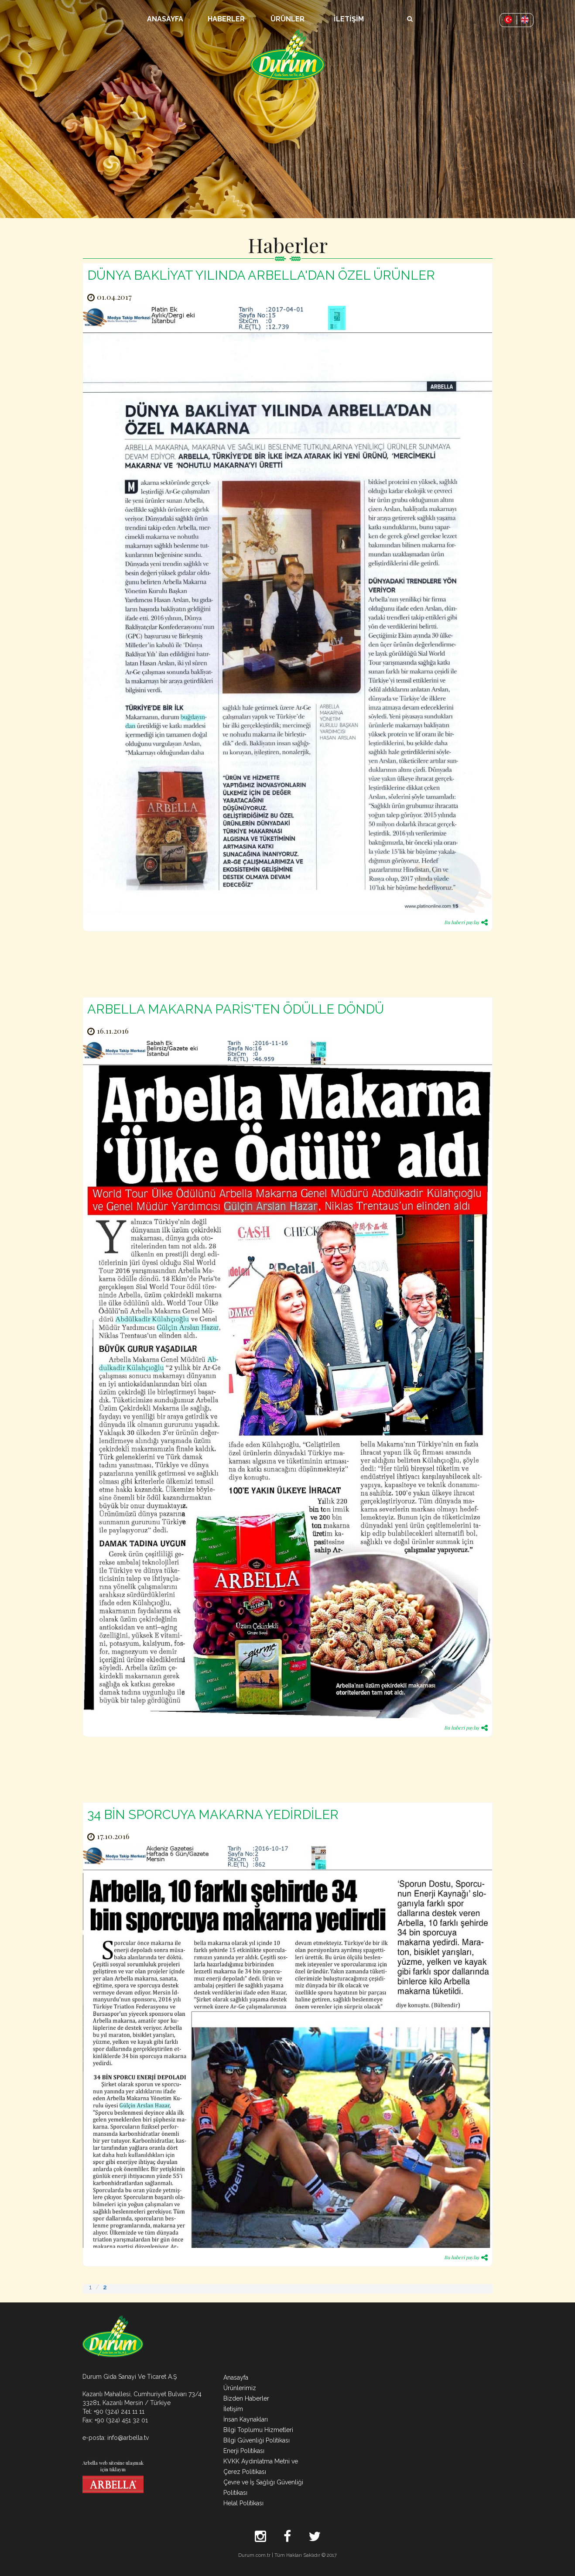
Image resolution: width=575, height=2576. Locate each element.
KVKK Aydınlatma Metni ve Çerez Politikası (260, 2466)
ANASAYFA (165, 19)
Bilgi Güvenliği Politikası (256, 2440)
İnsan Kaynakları (245, 2419)
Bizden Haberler (246, 2398)
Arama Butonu (410, 13)
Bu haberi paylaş (466, 922)
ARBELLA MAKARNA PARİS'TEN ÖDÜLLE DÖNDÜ (235, 1009)
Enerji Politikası (243, 2450)
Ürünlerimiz (239, 2387)
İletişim (233, 2408)
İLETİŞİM (349, 19)
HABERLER (226, 19)
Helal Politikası (243, 2503)
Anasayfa (235, 2377)
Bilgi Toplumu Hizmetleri (258, 2429)
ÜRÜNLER (287, 19)
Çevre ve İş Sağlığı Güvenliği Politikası (263, 2487)
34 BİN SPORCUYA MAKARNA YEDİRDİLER (213, 1814)
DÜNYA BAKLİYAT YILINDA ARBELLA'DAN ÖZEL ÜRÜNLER (261, 275)
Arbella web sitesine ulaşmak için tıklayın (113, 2476)
